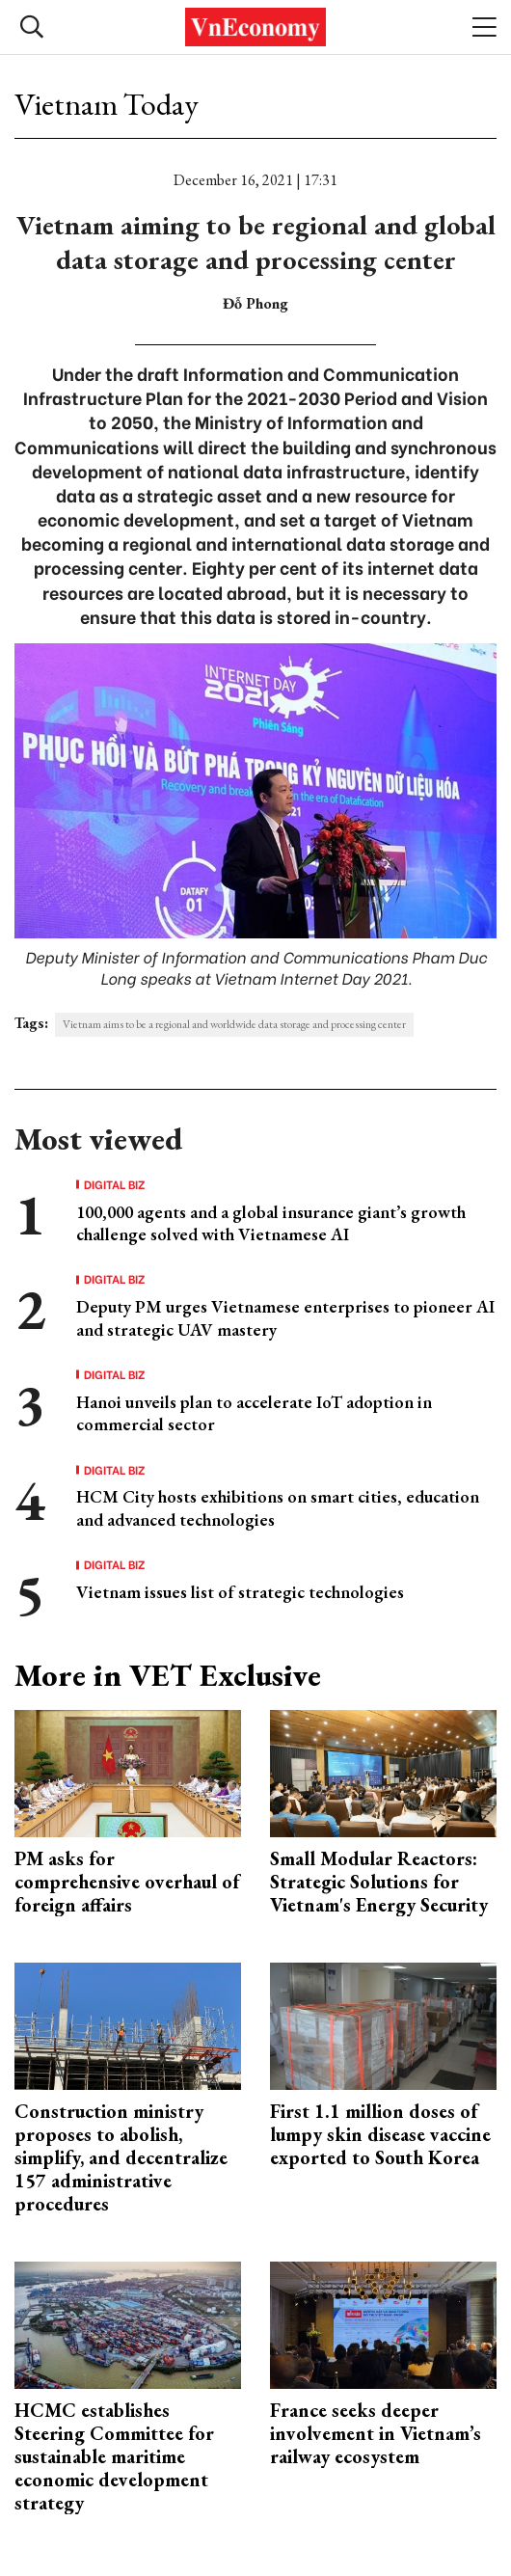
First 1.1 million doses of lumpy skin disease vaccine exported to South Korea (380, 2134)
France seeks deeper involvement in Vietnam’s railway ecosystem (375, 2433)
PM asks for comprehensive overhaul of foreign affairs (126, 1881)
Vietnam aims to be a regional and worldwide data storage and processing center (234, 1024)
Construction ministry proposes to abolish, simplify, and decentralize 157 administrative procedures (121, 2157)
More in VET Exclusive (167, 1675)
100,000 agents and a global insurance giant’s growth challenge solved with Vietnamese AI (271, 1223)
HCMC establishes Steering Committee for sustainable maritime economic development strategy (114, 2456)
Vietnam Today (106, 104)
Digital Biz (115, 1184)
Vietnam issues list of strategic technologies (240, 1592)
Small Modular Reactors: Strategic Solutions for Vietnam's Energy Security (379, 1881)
